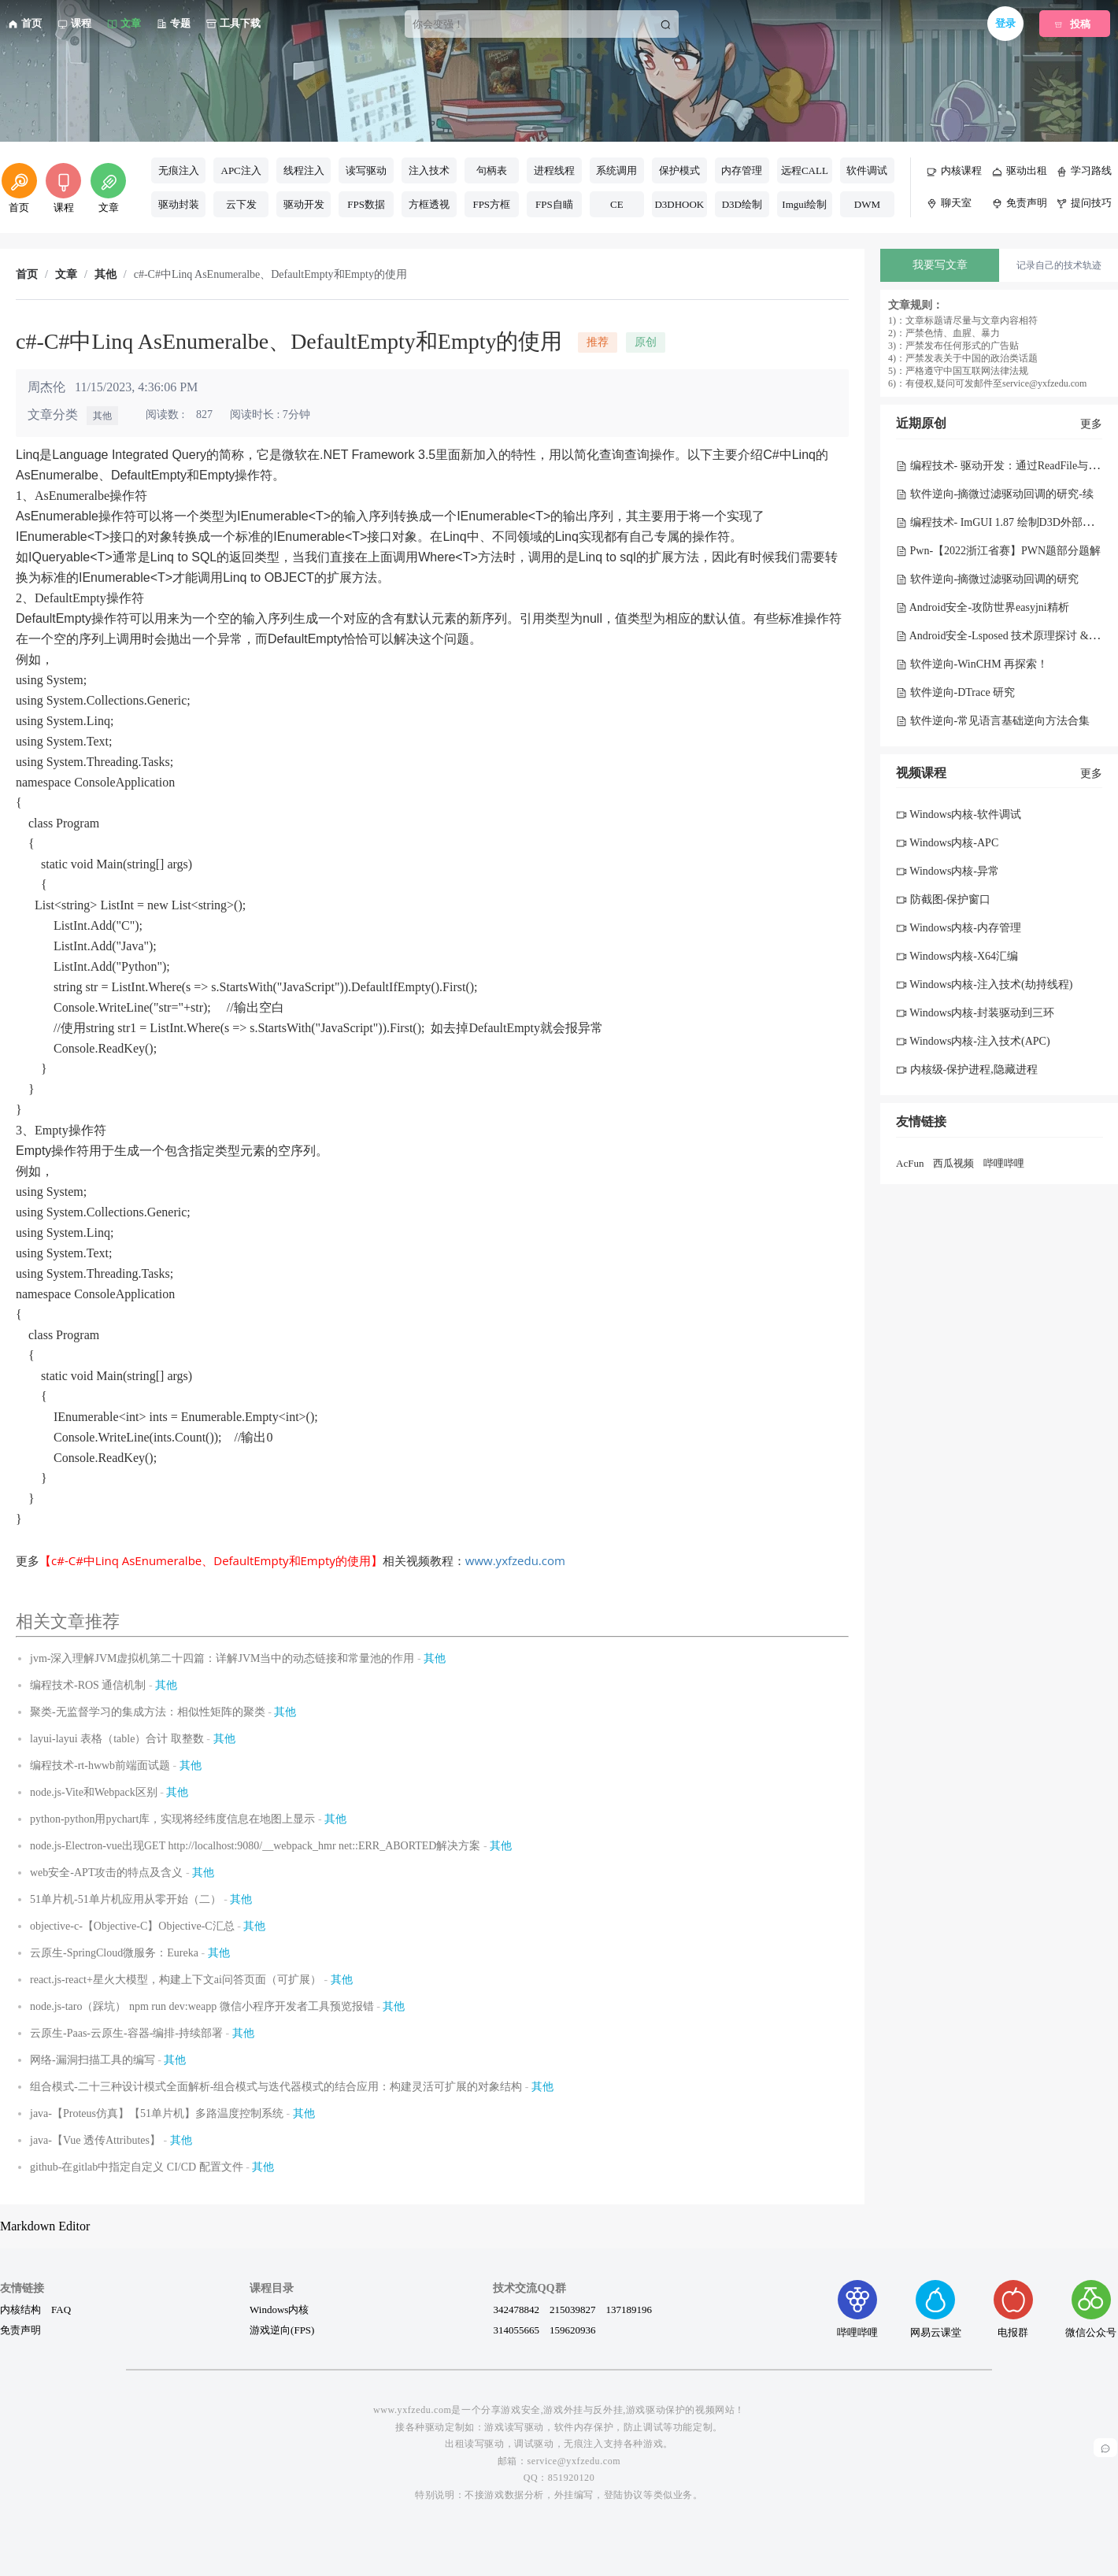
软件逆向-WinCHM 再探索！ (972, 664)
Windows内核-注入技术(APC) (973, 1041)
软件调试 (866, 170)
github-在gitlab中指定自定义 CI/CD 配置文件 (136, 2167)
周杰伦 (46, 387)
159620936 (573, 2329)
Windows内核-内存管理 (958, 928)
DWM (867, 204)
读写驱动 (366, 170)
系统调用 (616, 170)
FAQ (61, 2309)
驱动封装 (178, 204)
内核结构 (20, 2309)
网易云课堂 (935, 2308)
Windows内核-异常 (947, 871)
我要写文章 (940, 265)
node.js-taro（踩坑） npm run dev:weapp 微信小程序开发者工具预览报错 (202, 2006)
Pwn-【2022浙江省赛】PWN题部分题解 (998, 551)
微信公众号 (1090, 2308)
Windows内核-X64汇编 (957, 956)
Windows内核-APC (947, 843)
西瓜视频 (953, 1163)
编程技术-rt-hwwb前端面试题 (100, 1765)
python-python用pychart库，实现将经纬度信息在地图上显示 (172, 1819)
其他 (102, 415)
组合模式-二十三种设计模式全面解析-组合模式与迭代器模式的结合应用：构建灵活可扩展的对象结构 (276, 2087)
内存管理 (741, 170)
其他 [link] (105, 274)
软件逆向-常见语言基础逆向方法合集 (993, 721)
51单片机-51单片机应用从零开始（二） (125, 1899)
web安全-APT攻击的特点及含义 (106, 1872)
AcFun (910, 1163)
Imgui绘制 (804, 204)
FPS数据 (366, 204)
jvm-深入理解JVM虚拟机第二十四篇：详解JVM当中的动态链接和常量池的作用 (222, 1658)
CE (617, 204)
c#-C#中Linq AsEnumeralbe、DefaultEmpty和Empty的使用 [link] (270, 274)
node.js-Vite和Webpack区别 (93, 1792)
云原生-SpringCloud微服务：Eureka (114, 1953)
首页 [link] (27, 274)
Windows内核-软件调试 (958, 814)
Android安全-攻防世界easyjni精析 (982, 607)
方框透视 (429, 204)
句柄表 (491, 170)
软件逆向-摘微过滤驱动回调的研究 (987, 579)
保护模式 (679, 170)
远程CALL (804, 170)
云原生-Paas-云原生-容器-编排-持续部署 (126, 2033)
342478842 (516, 2309)
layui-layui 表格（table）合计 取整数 (117, 1739)
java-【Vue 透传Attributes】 (95, 2140)
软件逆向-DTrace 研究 (955, 692)
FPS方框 (491, 204)
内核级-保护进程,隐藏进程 (967, 1069)
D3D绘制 (742, 204)
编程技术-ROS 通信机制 (88, 1685)
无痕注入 (178, 170)
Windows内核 (279, 2309)
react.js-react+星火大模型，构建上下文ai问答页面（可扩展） (175, 1980)
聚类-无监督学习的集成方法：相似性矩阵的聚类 (147, 1712)
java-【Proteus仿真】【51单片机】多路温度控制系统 (156, 2113)
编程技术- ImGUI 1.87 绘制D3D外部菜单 (1000, 522)
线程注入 (303, 170)
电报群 (1013, 2308)
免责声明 (20, 2329)
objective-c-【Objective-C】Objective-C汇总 (132, 1926)
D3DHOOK (679, 204)
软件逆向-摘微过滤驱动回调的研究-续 (995, 494)
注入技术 (429, 170)
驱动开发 (303, 204)
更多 (1091, 424)
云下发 (241, 204)
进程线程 (554, 170)
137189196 (628, 2309)
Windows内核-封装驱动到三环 (975, 1013)
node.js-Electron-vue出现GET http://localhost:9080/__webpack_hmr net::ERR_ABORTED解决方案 (255, 1846)
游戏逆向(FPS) (282, 2329)
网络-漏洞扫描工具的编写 (92, 2060)
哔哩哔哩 (1003, 1163)
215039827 (573, 2309)
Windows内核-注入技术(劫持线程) (984, 984)
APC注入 (241, 170)
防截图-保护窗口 (943, 899)
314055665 (516, 2329)
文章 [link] (66, 274)
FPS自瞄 (554, 204)
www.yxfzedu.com (515, 1560)
